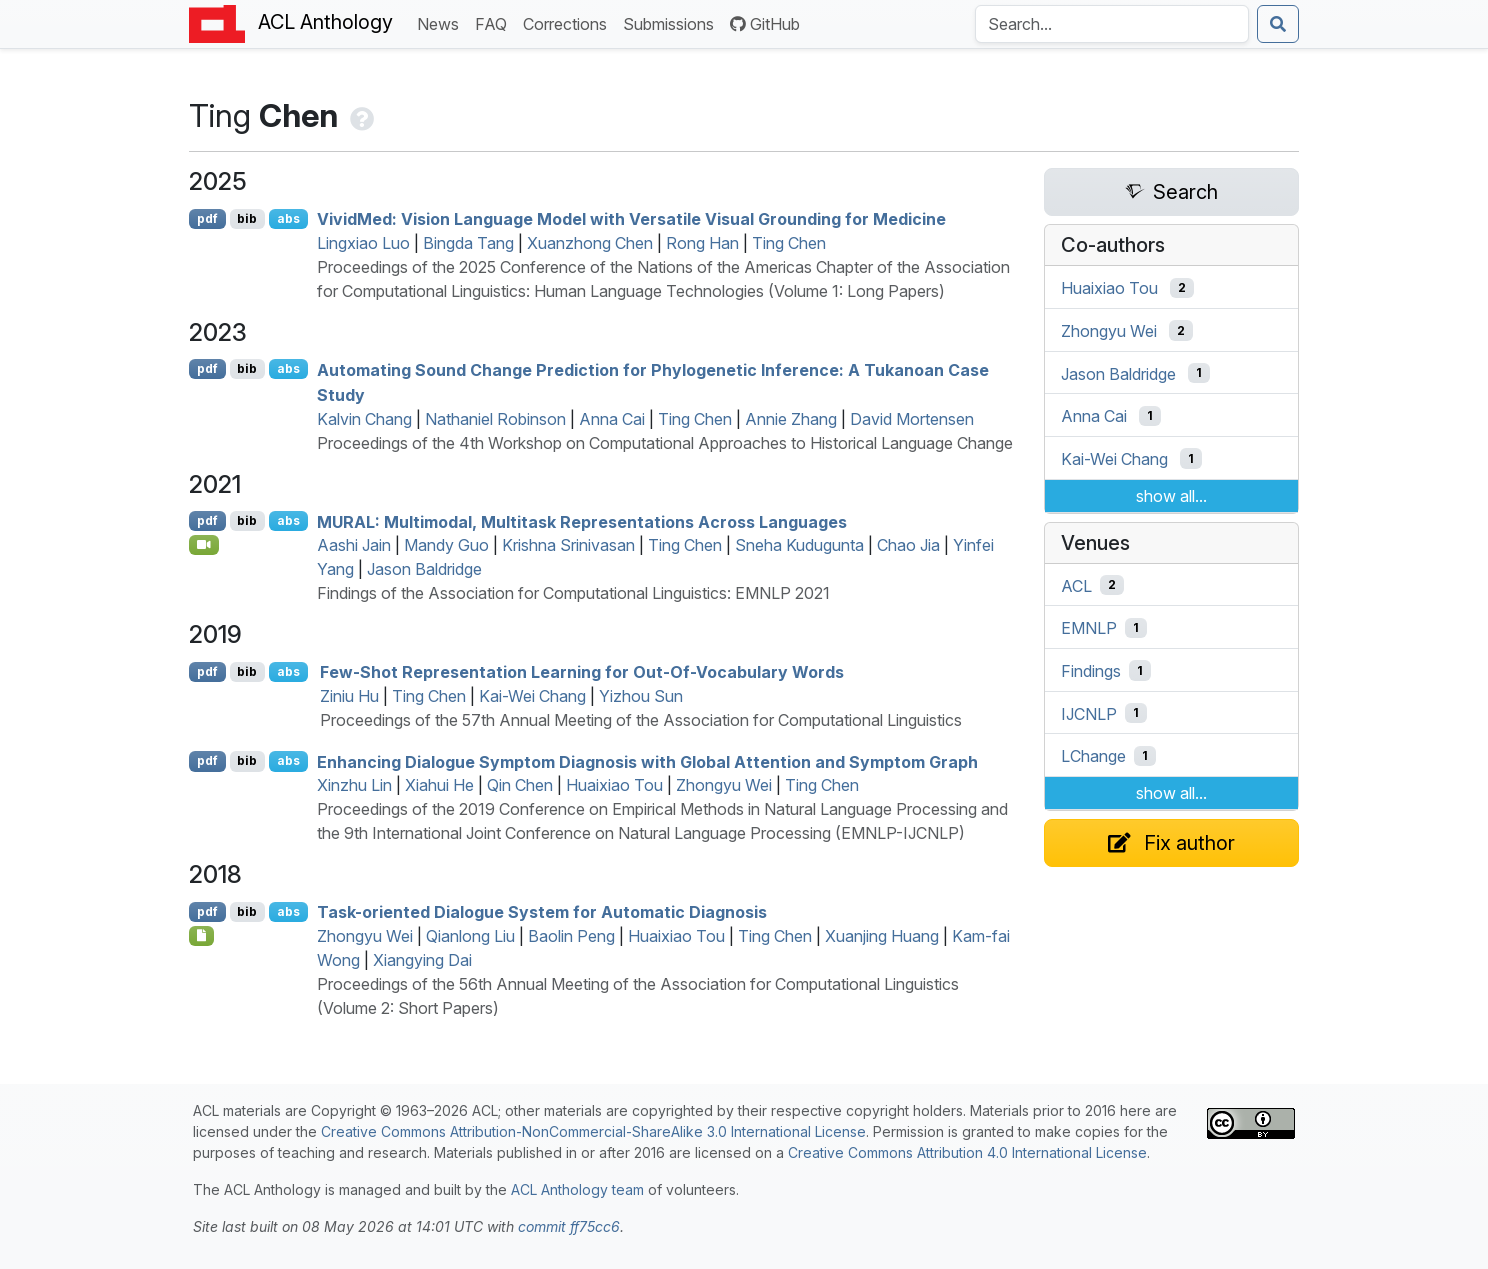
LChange (1093, 756)
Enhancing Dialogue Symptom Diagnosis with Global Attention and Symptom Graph (647, 761)
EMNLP (1089, 628)
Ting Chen (789, 243)
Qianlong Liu (470, 936)
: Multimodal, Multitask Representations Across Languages (582, 521)
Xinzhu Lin (354, 785)
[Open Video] (204, 545)
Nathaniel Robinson (495, 419)
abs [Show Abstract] (288, 218)
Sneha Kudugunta (799, 545)
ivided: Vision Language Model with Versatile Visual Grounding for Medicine (631, 219)
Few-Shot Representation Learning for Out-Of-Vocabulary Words (582, 672)
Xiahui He (439, 785)
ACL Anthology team (577, 1189)
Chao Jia (908, 545)
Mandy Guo (446, 545)
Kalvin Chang (364, 419)
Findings (1091, 671)
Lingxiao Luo (363, 243)
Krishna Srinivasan (568, 545)
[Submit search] (1278, 24)
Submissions (672, 22)
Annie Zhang (791, 419)
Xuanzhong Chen (590, 243)
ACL (1076, 585)
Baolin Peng (571, 936)
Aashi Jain (354, 545)
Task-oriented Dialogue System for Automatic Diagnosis (542, 912)
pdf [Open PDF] (207, 218)
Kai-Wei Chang (532, 696)
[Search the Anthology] (1112, 24)
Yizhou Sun (641, 696)
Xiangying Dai (422, 960)
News (442, 22)
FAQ (495, 22)
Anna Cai (612, 419)
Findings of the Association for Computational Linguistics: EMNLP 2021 (573, 593)
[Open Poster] (201, 936)
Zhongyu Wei (724, 785)
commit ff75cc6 (569, 1226)
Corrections (569, 22)
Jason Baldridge (424, 569)
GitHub (765, 24)
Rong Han (702, 243)
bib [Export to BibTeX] (247, 218)
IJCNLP (1089, 713)
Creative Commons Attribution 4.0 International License (967, 1152)
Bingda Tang (468, 243)
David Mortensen (912, 419)
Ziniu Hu (349, 696)
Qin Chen (520, 785)
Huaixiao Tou (614, 785)
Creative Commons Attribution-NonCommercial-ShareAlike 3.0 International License (593, 1131)
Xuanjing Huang (882, 936)
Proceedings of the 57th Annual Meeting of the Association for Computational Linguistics (641, 720)
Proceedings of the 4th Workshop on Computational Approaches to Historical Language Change (665, 443)
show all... (1171, 496)
